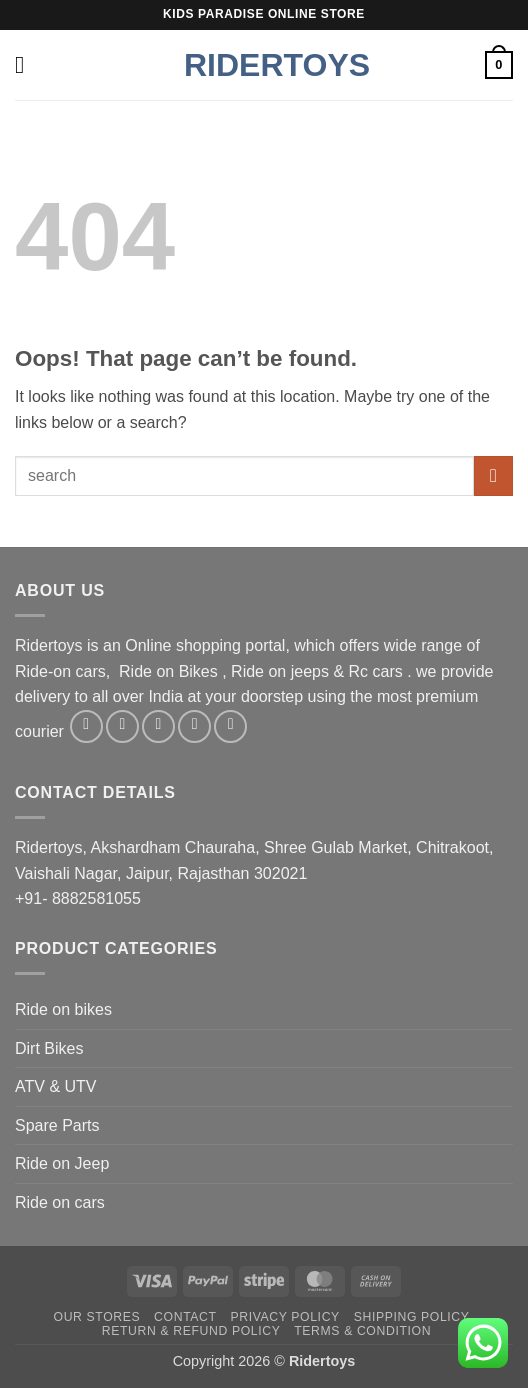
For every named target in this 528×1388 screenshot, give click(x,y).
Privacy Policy (284, 1317)
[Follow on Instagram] (122, 726)
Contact (185, 1317)
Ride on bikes (63, 1009)
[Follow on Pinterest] (230, 726)
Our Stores (97, 1317)
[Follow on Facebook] (86, 726)
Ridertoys (264, 65)
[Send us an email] (194, 726)
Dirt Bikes (49, 1048)
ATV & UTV (56, 1086)
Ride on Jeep (62, 1163)
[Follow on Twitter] (158, 726)
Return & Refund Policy (191, 1331)
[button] (27, 64)
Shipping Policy (412, 1317)
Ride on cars (60, 1202)
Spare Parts (57, 1125)
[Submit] (493, 475)
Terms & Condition (362, 1331)
